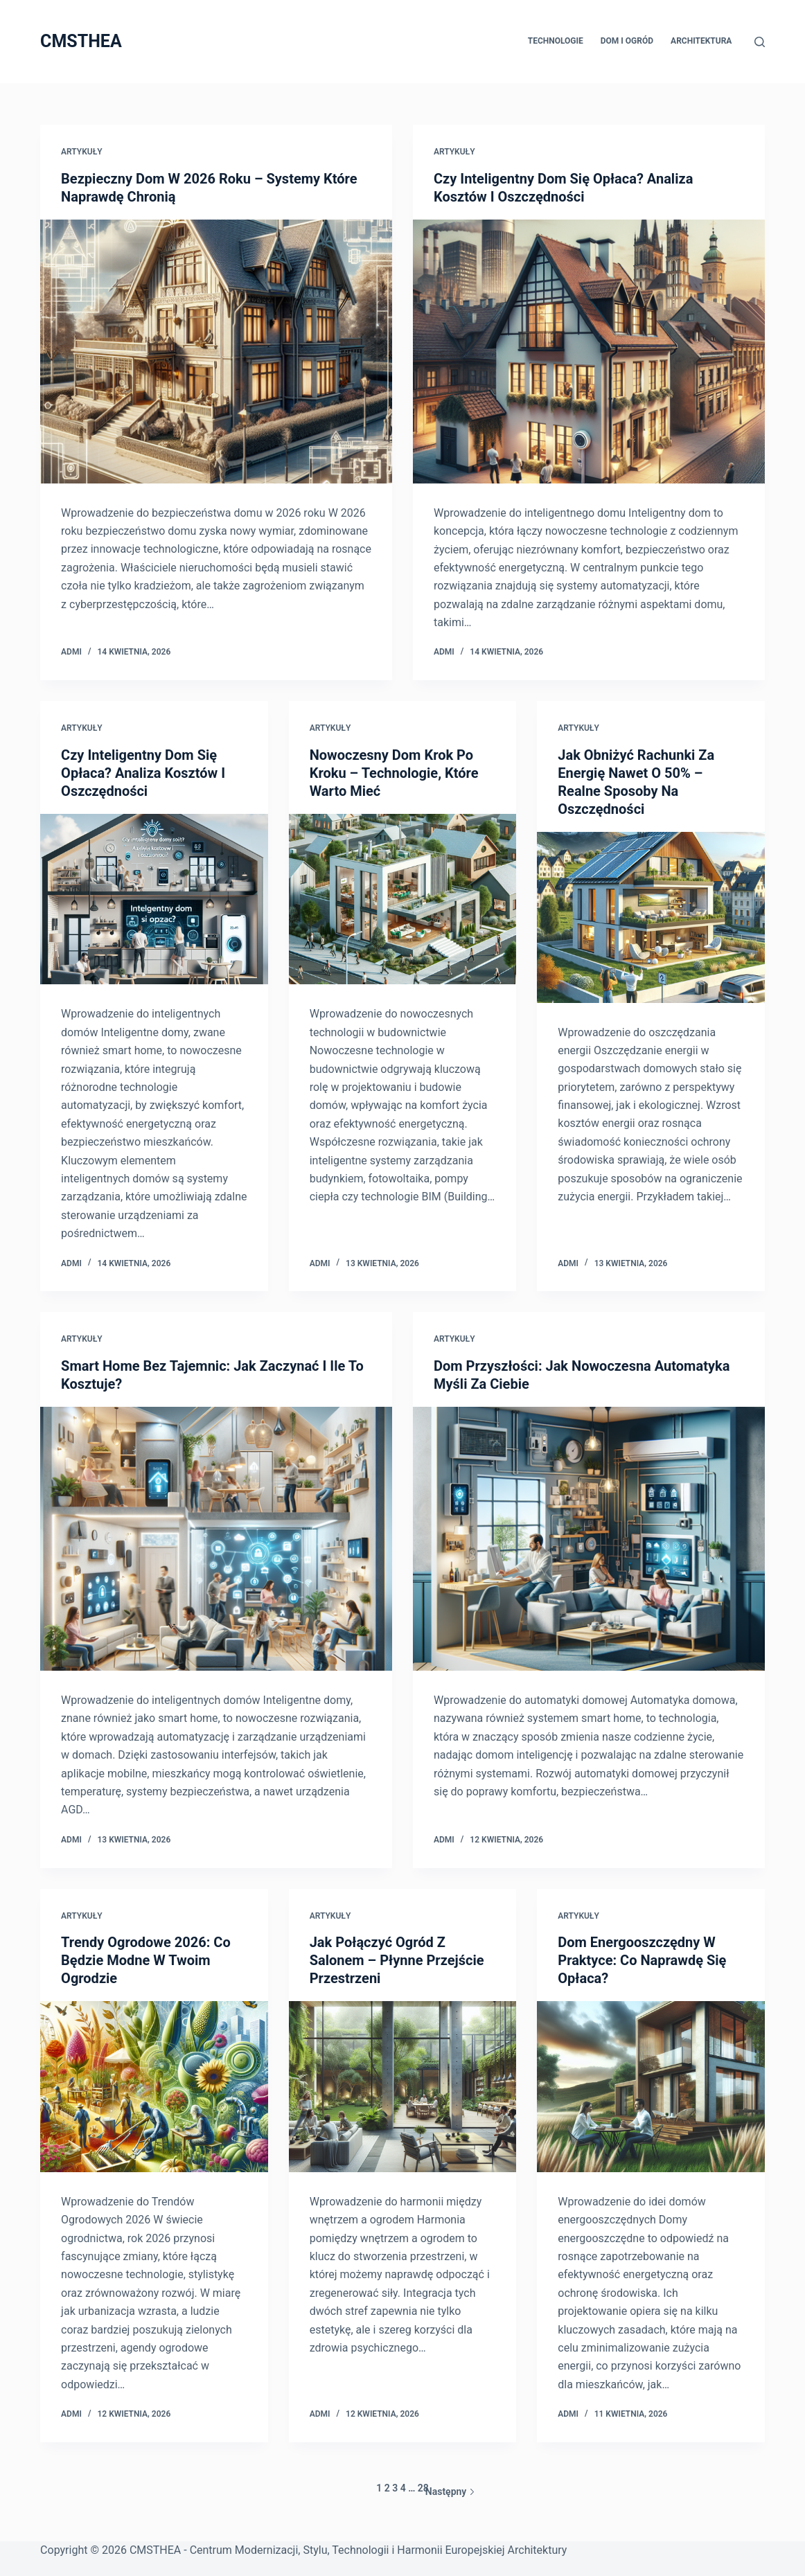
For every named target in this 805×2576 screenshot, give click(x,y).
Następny (450, 2491)
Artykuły (82, 152)
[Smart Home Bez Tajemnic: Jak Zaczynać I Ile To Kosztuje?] (216, 1539)
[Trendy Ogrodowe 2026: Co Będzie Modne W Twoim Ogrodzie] (154, 2086)
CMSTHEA (81, 41)
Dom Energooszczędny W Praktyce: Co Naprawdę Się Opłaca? (642, 1960)
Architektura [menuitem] (701, 41)
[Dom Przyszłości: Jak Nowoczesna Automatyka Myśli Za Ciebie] (589, 1539)
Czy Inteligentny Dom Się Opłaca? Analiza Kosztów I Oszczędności (143, 773)
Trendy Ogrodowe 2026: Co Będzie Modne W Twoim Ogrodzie (146, 1960)
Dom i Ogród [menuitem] (627, 41)
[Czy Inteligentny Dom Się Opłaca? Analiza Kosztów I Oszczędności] (589, 351)
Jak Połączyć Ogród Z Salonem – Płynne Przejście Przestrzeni (397, 1960)
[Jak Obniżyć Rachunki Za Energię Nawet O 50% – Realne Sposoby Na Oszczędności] (651, 917)
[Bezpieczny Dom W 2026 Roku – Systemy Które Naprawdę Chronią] (216, 351)
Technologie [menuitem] (555, 41)
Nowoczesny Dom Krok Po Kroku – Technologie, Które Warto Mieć (394, 773)
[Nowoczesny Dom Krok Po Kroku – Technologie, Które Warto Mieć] (403, 899)
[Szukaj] (759, 42)
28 (423, 2488)
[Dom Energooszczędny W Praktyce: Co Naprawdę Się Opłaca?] (651, 2086)
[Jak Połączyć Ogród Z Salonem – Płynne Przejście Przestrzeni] (403, 2086)
